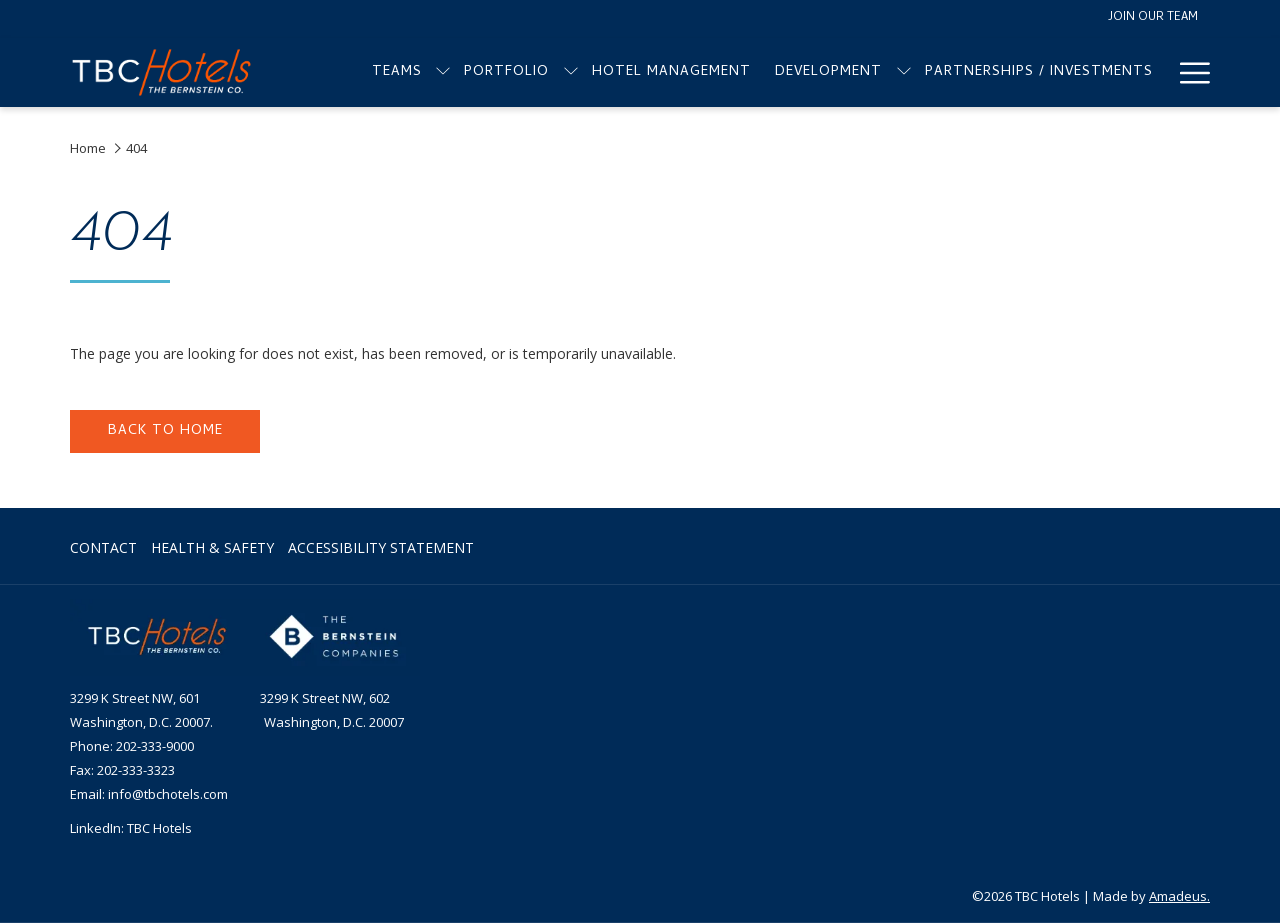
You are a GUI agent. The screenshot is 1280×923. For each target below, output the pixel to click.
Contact (103, 547)
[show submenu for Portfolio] (571, 72)
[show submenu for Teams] (443, 72)
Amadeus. (1179, 896)
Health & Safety (212, 547)
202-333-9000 (155, 746)
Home (88, 148)
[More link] (1187, 72)
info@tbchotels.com (168, 794)
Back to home (165, 431)
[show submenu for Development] (904, 72)
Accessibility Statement (381, 547)
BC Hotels (163, 828)
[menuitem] (397, 72)
